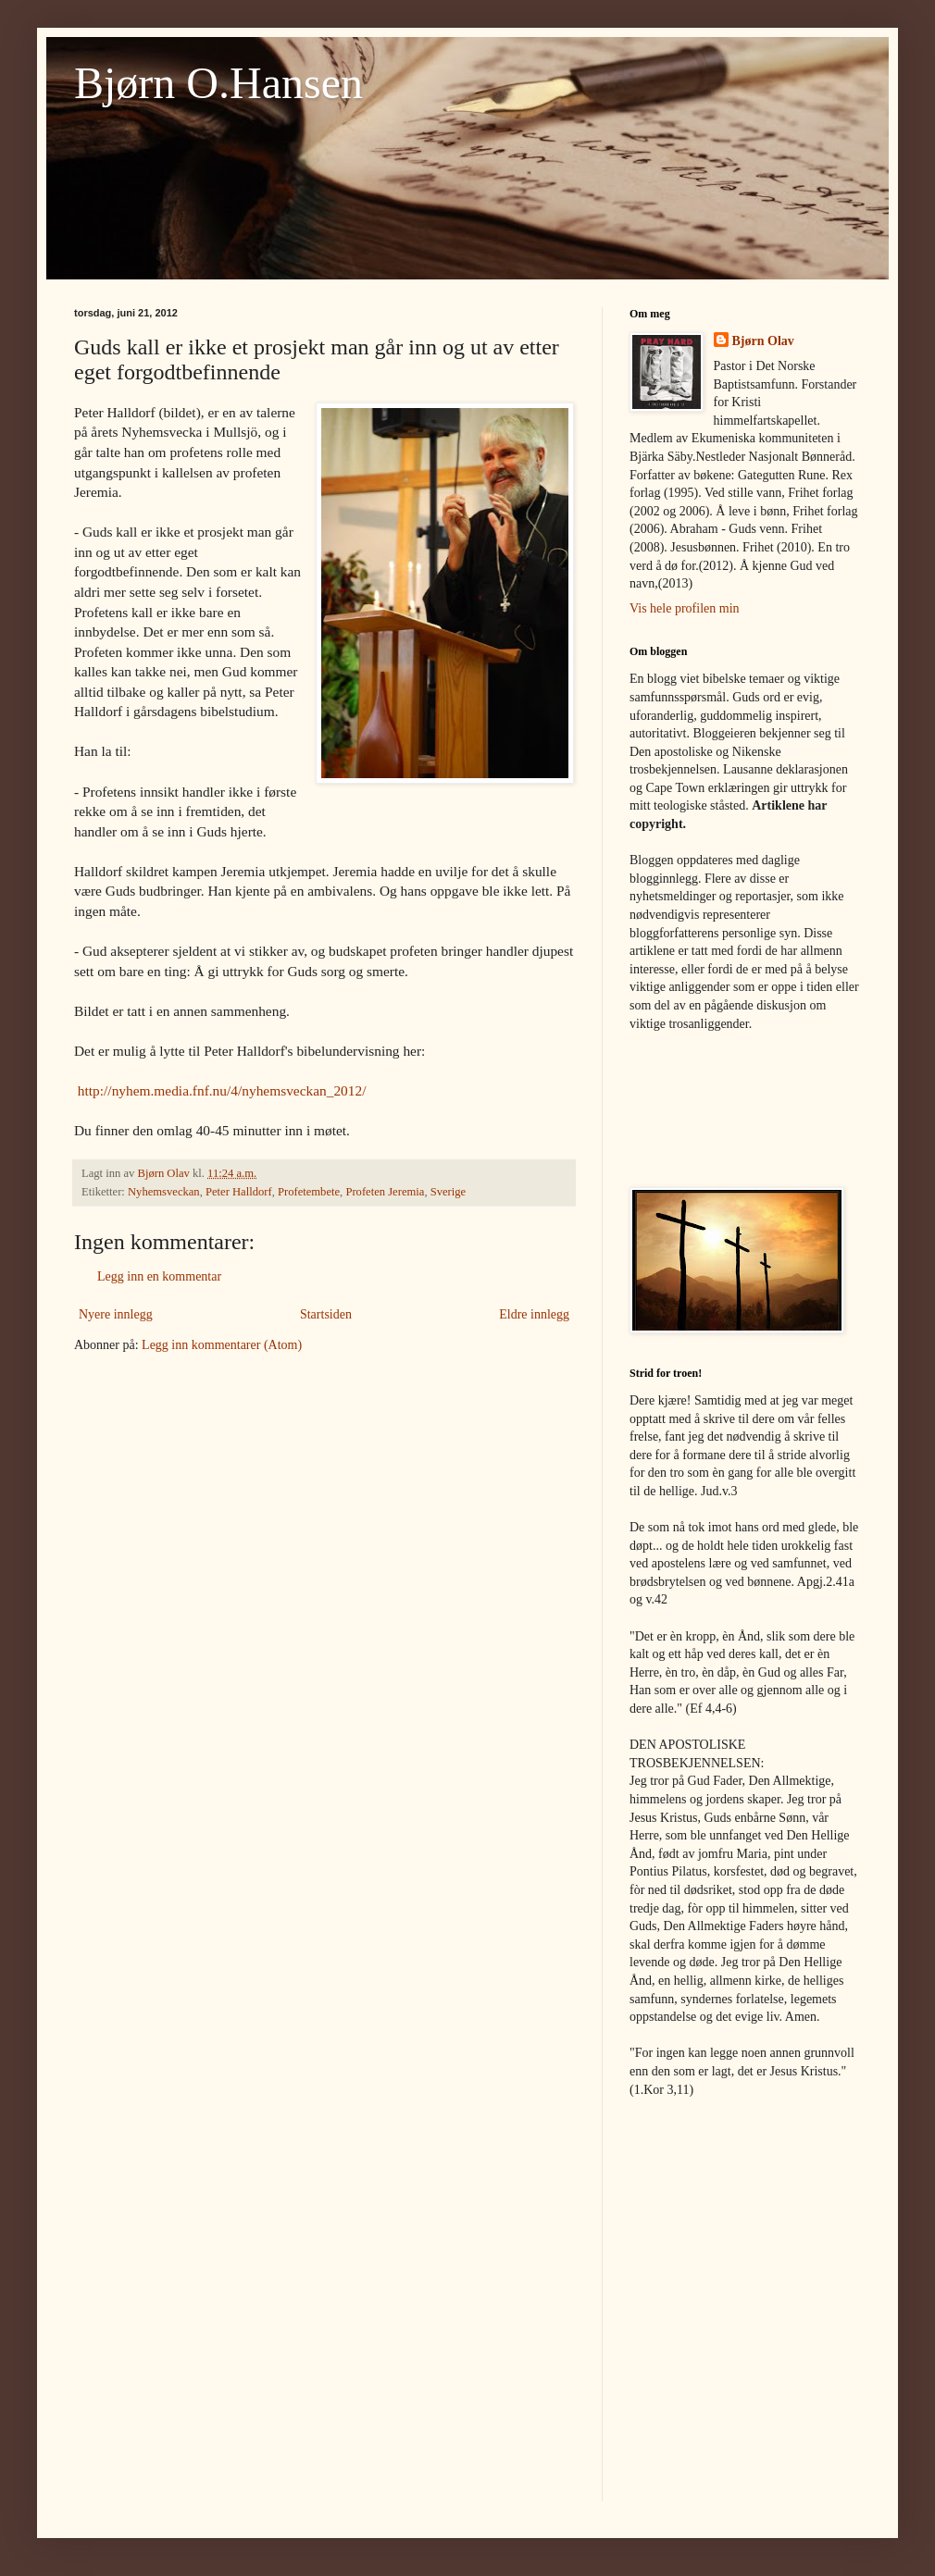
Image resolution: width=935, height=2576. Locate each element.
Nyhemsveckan (164, 1191)
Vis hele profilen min (685, 608)
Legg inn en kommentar (159, 1276)
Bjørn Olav (763, 341)
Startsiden (326, 1314)
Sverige (448, 1191)
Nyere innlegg (116, 1314)
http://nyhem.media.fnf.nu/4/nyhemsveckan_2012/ (222, 1090)
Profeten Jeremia (384, 1191)
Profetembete (309, 1191)
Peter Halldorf (239, 1191)
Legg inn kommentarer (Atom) (222, 1345)
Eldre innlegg (534, 1314)
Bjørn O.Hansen (218, 82)
